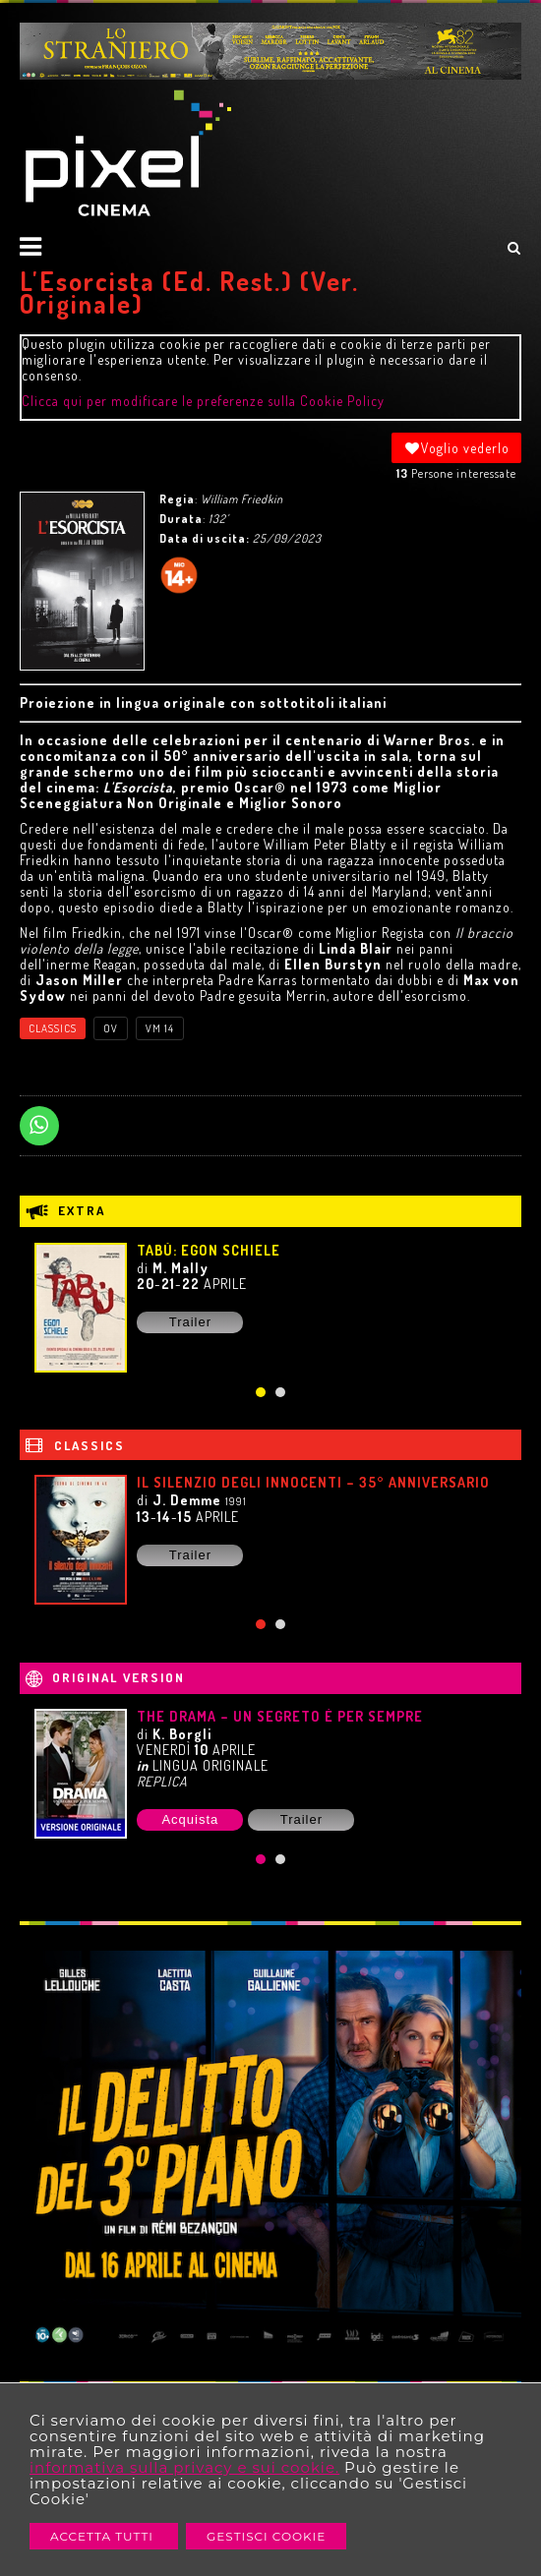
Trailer (190, 1322)
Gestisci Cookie (266, 2536)
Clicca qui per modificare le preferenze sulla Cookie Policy (203, 400)
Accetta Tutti (103, 2536)
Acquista (189, 1819)
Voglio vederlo (456, 447)
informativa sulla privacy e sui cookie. (184, 2467)
